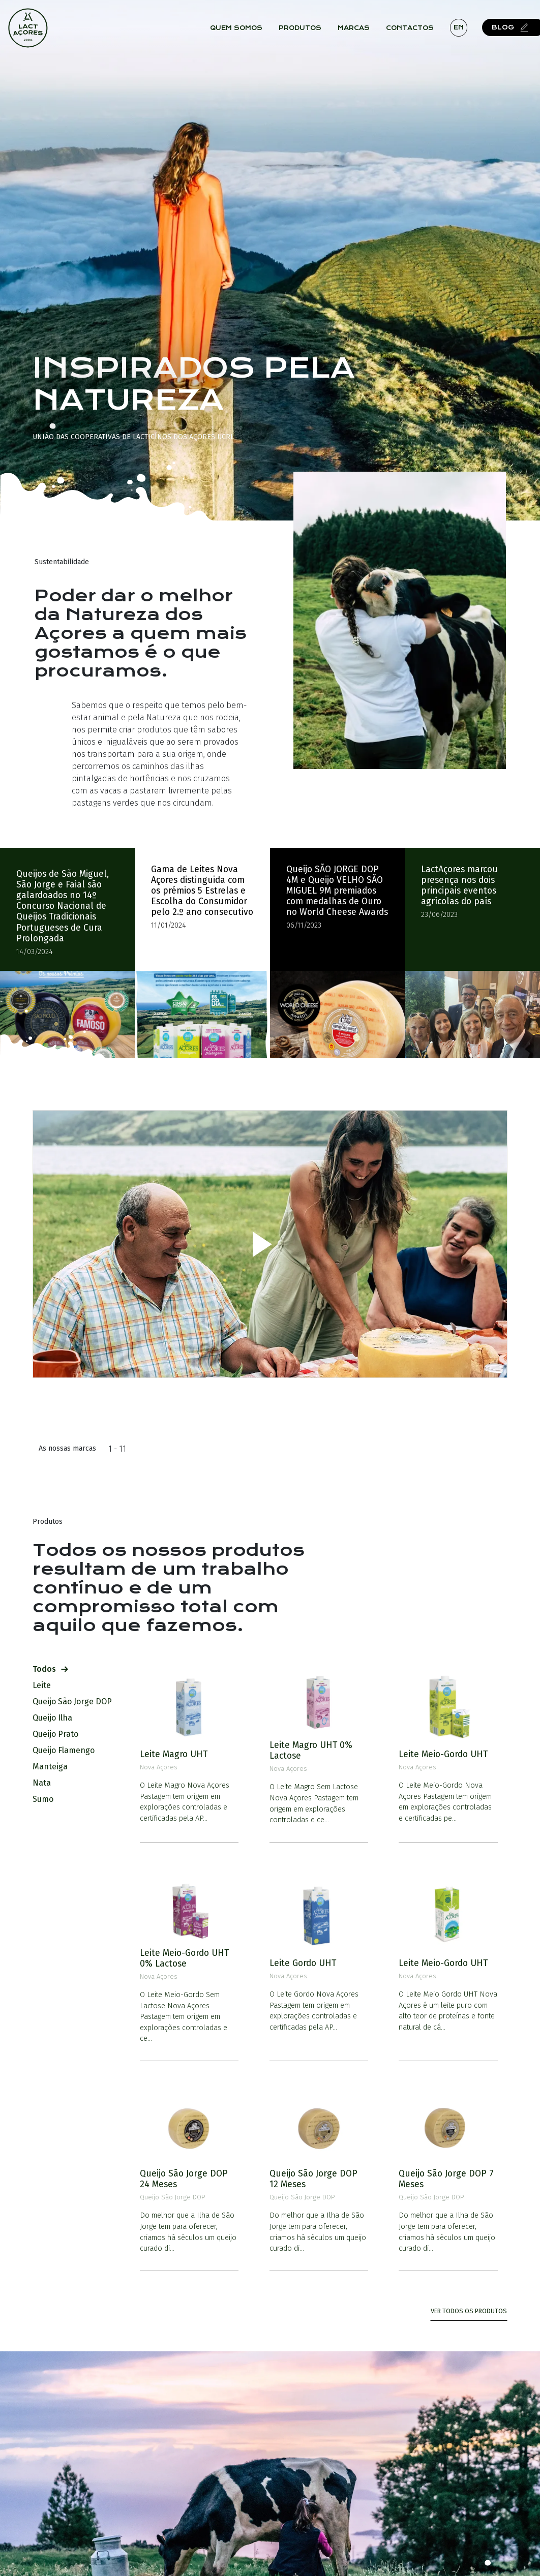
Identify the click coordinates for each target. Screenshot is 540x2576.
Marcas (357, 30)
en (462, 29)
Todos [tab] (50, 1664)
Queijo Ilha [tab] (56, 1713)
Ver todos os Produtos (469, 2306)
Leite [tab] (46, 1680)
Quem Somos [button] (240, 30)
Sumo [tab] (47, 1794)
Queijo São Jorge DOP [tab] (76, 1697)
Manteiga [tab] (54, 1762)
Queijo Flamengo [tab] (68, 1746)
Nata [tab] (46, 1778)
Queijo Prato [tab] (59, 1729)
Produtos (303, 30)
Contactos (413, 30)
